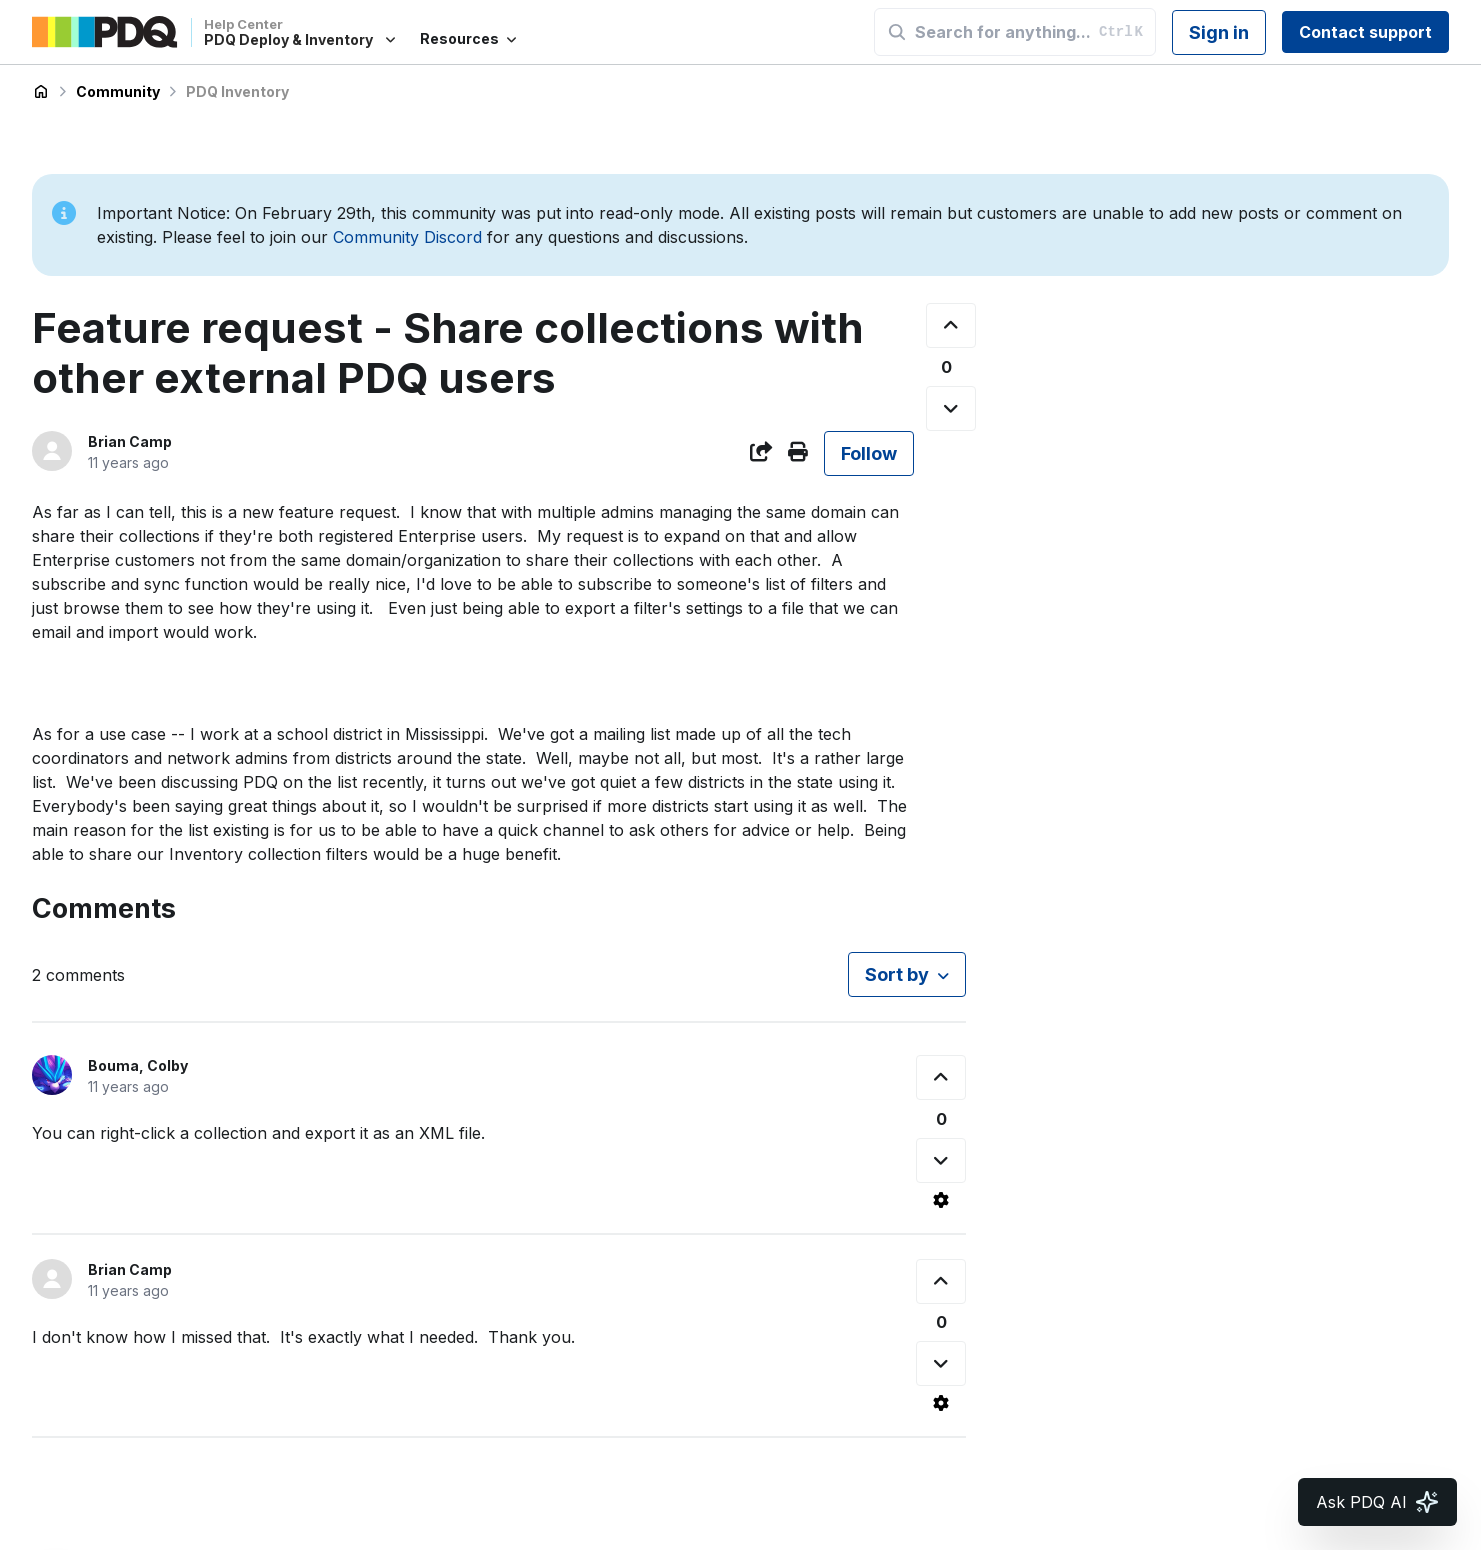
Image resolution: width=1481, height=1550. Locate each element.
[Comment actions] (941, 1200)
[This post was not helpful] (951, 408)
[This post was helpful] (951, 325)
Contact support (1365, 32)
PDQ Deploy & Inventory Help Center (41, 92)
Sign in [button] (1219, 32)
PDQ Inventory (237, 91)
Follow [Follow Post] (869, 453)
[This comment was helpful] (941, 1077)
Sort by (897, 974)
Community (118, 91)
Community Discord (407, 237)
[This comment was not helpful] (941, 1160)
